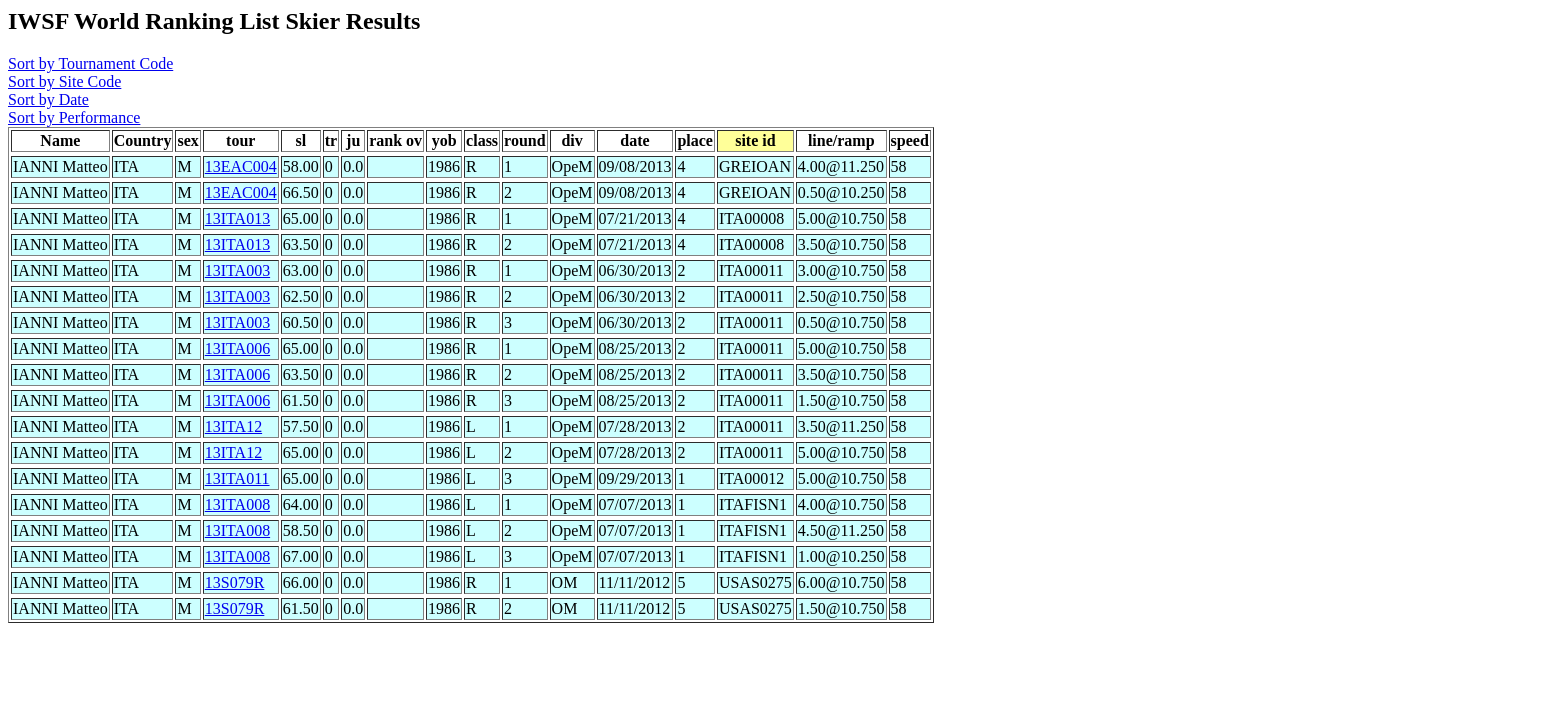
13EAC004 (241, 166)
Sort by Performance (74, 117)
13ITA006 (237, 348)
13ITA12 (233, 426)
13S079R (235, 582)
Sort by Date (48, 99)
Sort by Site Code (64, 81)
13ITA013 (237, 218)
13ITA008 (237, 504)
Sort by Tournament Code (90, 63)
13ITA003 (237, 270)
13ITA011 (237, 478)
